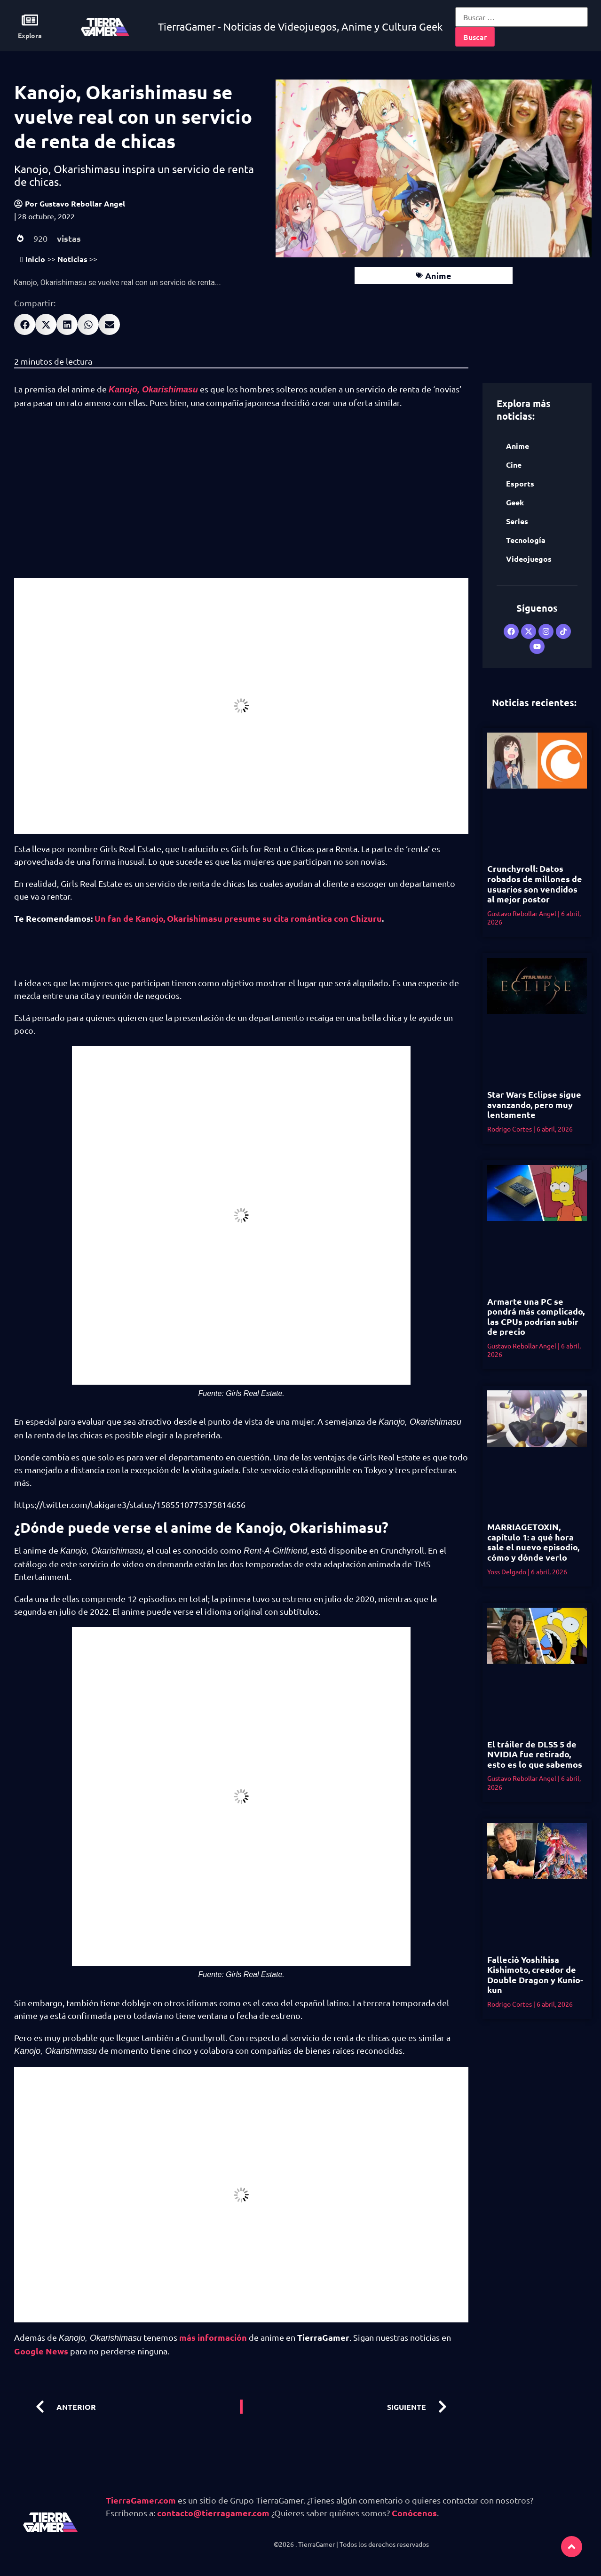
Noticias (72, 259)
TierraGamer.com (141, 2500)
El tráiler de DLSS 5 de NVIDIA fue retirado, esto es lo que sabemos (534, 1754)
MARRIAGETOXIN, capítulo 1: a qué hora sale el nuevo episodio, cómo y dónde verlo (533, 1542)
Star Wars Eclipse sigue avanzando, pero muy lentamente (534, 1104)
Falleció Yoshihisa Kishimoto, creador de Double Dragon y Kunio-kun (535, 1974)
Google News (41, 2350)
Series (517, 521)
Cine (514, 465)
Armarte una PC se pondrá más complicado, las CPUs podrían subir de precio (536, 1316)
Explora (30, 35)
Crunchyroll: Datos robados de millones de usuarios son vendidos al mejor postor (534, 883)
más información (213, 2337)
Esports (520, 483)
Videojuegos (529, 559)
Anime (438, 275)
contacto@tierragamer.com (213, 2512)
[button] (24, 324)
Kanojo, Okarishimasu (153, 389)
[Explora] (30, 20)
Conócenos (414, 2512)
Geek (515, 502)
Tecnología (526, 540)
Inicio (32, 259)
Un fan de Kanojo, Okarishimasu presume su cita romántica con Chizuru (238, 918)
